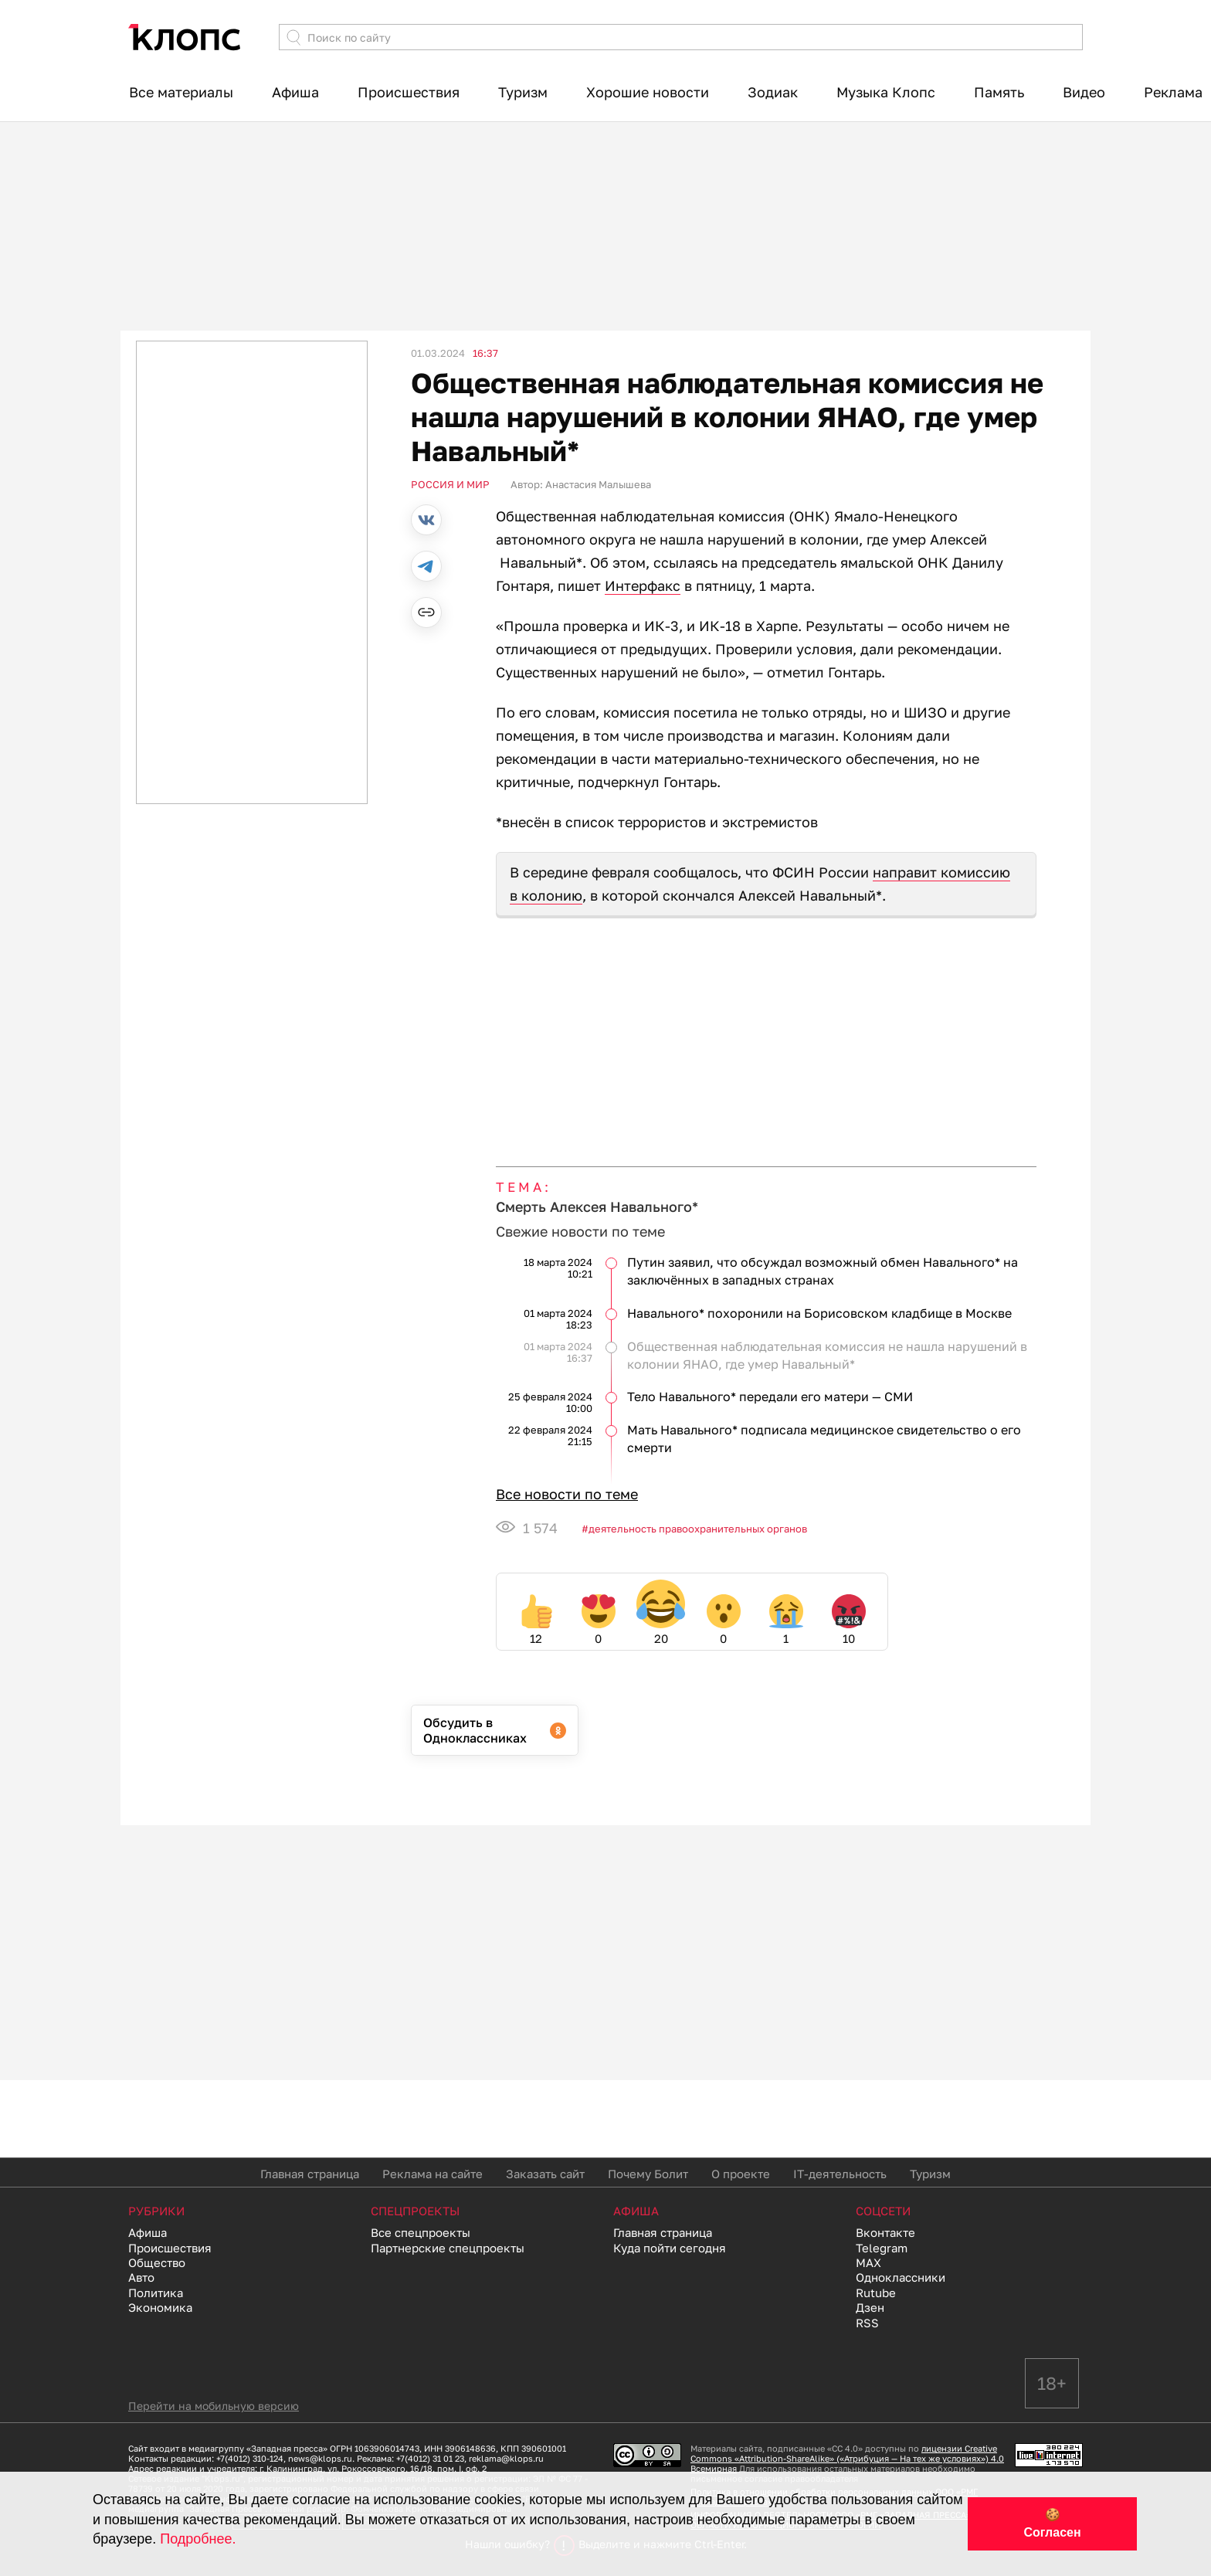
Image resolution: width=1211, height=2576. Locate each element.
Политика (155, 2292)
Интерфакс (642, 585)
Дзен (870, 2307)
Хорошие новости (647, 91)
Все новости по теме (567, 1493)
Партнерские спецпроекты (447, 2248)
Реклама (1173, 91)
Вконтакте (885, 2232)
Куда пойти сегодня (669, 2248)
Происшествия (409, 91)
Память (999, 91)
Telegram (881, 2248)
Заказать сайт (545, 2174)
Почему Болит (648, 2174)
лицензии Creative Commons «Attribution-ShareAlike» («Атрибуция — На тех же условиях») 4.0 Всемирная (847, 2458)
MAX (868, 2262)
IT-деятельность (840, 2174)
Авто (141, 2277)
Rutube (876, 2292)
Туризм (523, 91)
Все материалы (181, 91)
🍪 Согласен (1051, 2523)
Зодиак (773, 91)
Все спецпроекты (420, 2232)
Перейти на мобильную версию (213, 2405)
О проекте (740, 2174)
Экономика (160, 2307)
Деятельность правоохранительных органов (698, 1528)
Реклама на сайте (432, 2174)
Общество (156, 2262)
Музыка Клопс (885, 91)
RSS (867, 2323)
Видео (1084, 91)
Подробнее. (198, 2539)
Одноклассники (900, 2277)
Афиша (295, 91)
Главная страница (309, 2174)
